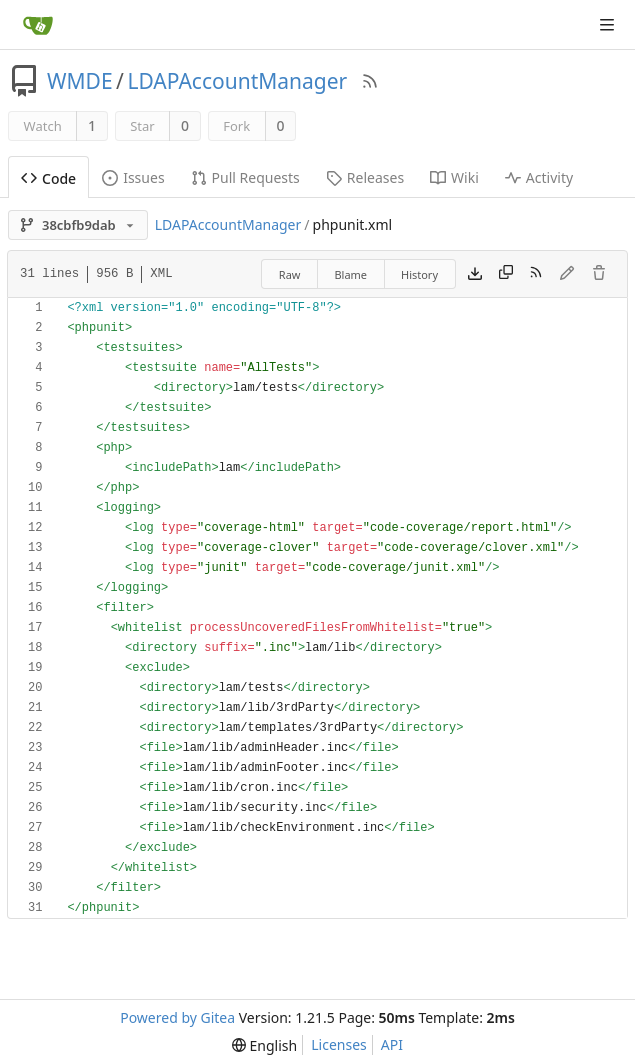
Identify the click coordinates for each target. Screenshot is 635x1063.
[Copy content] (506, 274)
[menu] (264, 1045)
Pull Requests (245, 177)
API (392, 1044)
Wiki (454, 177)
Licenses (339, 1044)
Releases (365, 177)
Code (48, 178)
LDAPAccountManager (237, 81)
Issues (133, 177)
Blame (350, 274)
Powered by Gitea (177, 1017)
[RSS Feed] (370, 81)
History (419, 274)
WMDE (80, 81)
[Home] (38, 25)
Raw (290, 274)
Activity (539, 177)
